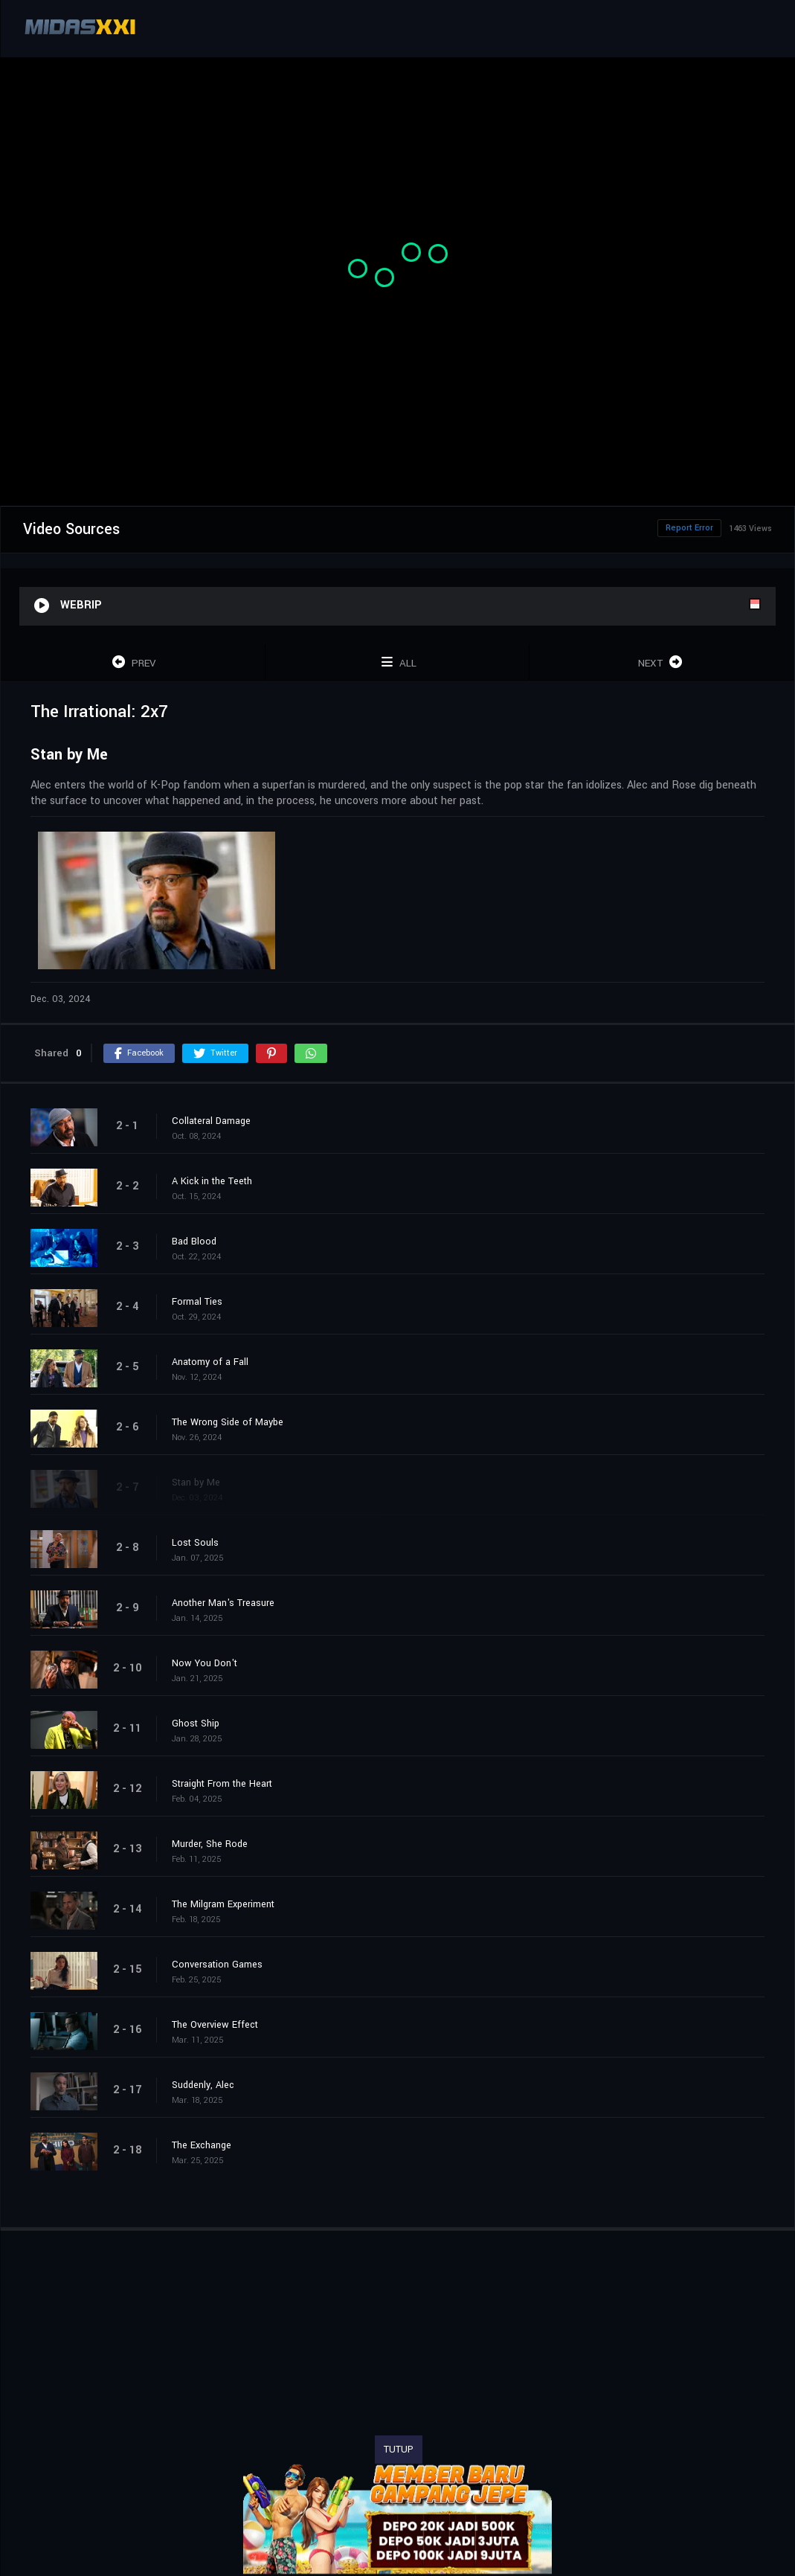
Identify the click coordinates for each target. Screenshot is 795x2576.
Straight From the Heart (222, 1783)
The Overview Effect (215, 2024)
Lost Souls (195, 1542)
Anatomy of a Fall (210, 1362)
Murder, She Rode (210, 1844)
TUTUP (398, 2449)
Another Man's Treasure (223, 1603)
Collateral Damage (211, 1121)
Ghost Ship (195, 1723)
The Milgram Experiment (223, 1904)
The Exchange (201, 2145)
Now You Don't (204, 1663)
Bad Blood (194, 1241)
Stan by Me (196, 1482)
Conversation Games (217, 1964)
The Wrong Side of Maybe (227, 1422)
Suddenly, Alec (203, 2085)
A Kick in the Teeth (212, 1181)
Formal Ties (197, 1301)
